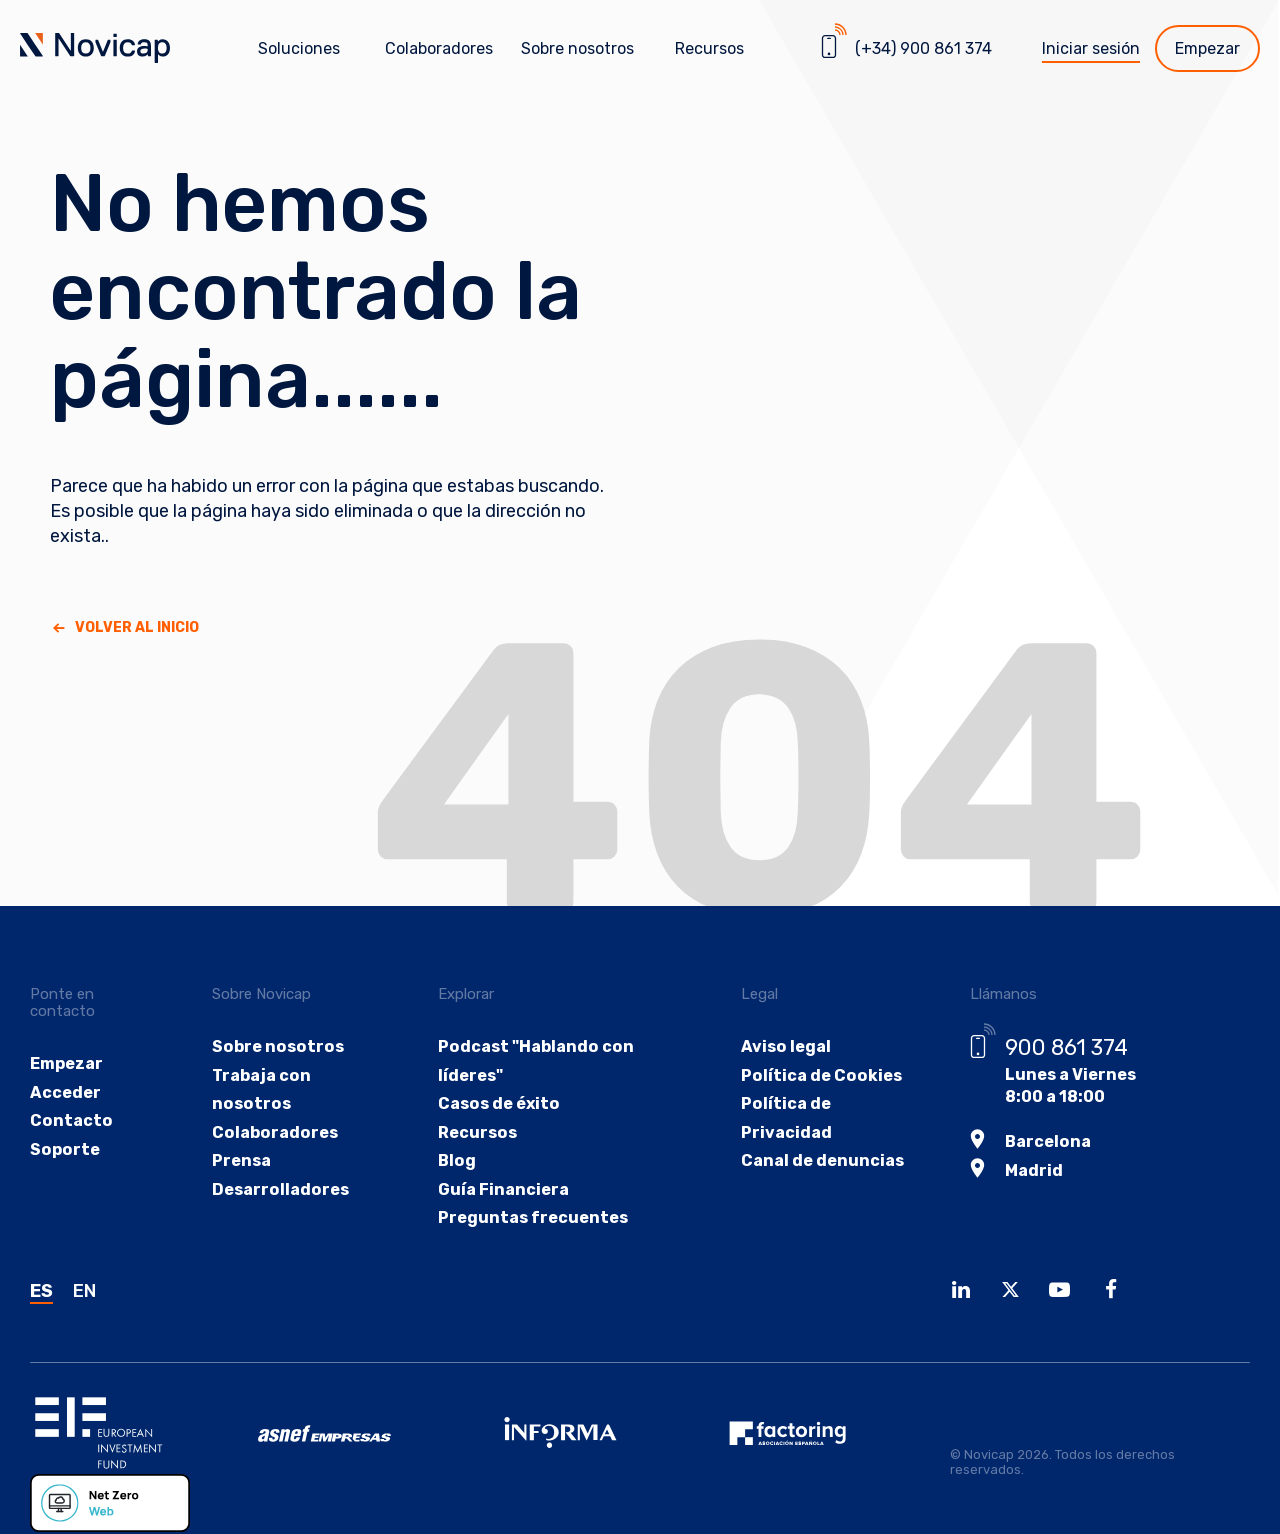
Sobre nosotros (277, 1046)
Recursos (476, 1132)
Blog (455, 1161)
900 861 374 (1064, 1047)
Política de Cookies (817, 1075)
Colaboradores (439, 48)
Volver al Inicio (137, 628)
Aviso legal (782, 1046)
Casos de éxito (497, 1104)
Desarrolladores (280, 1190)
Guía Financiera (502, 1190)
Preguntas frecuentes (532, 1219)
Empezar (1207, 48)
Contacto (70, 1121)
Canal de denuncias (819, 1161)
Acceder (65, 1092)
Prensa (242, 1161)
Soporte (64, 1150)
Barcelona (1045, 1141)
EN (84, 1292)
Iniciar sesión (1091, 48)
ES (41, 1292)
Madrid (1032, 1170)
